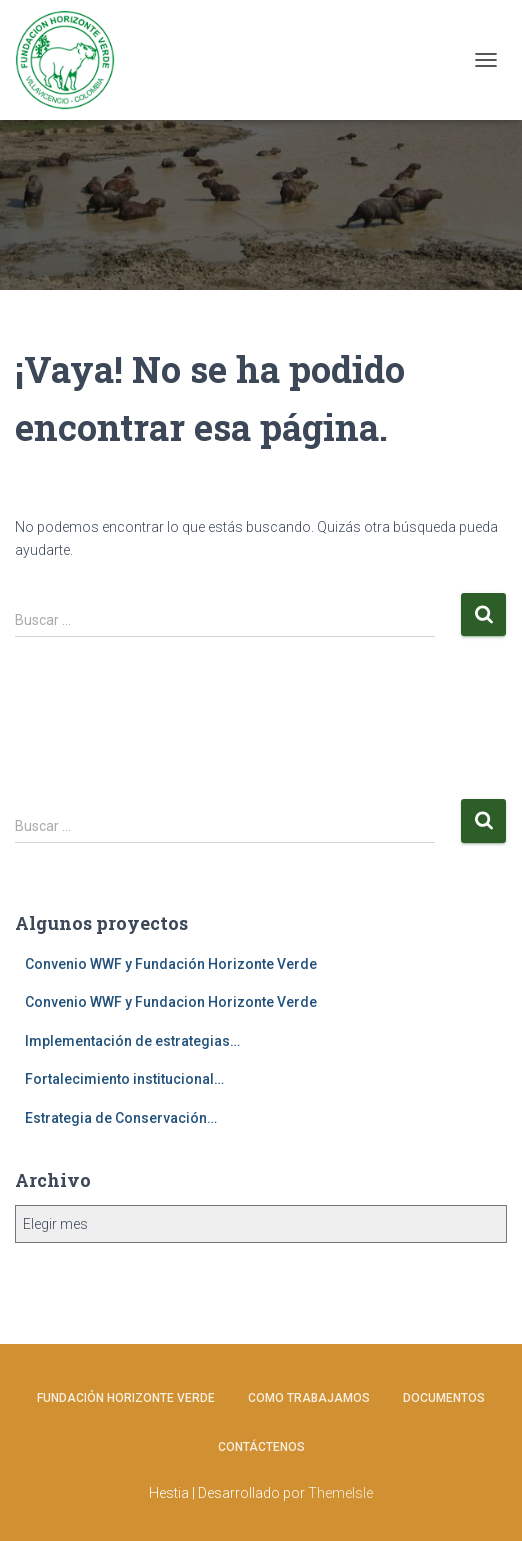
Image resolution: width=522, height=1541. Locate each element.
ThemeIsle (340, 1493)
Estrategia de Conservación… (121, 1118)
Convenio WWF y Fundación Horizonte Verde (171, 964)
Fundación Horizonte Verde (126, 1398)
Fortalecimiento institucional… (124, 1079)
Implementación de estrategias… (132, 1041)
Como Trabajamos (309, 1398)
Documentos (444, 1398)
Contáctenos (261, 1447)
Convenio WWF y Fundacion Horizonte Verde (171, 1002)
